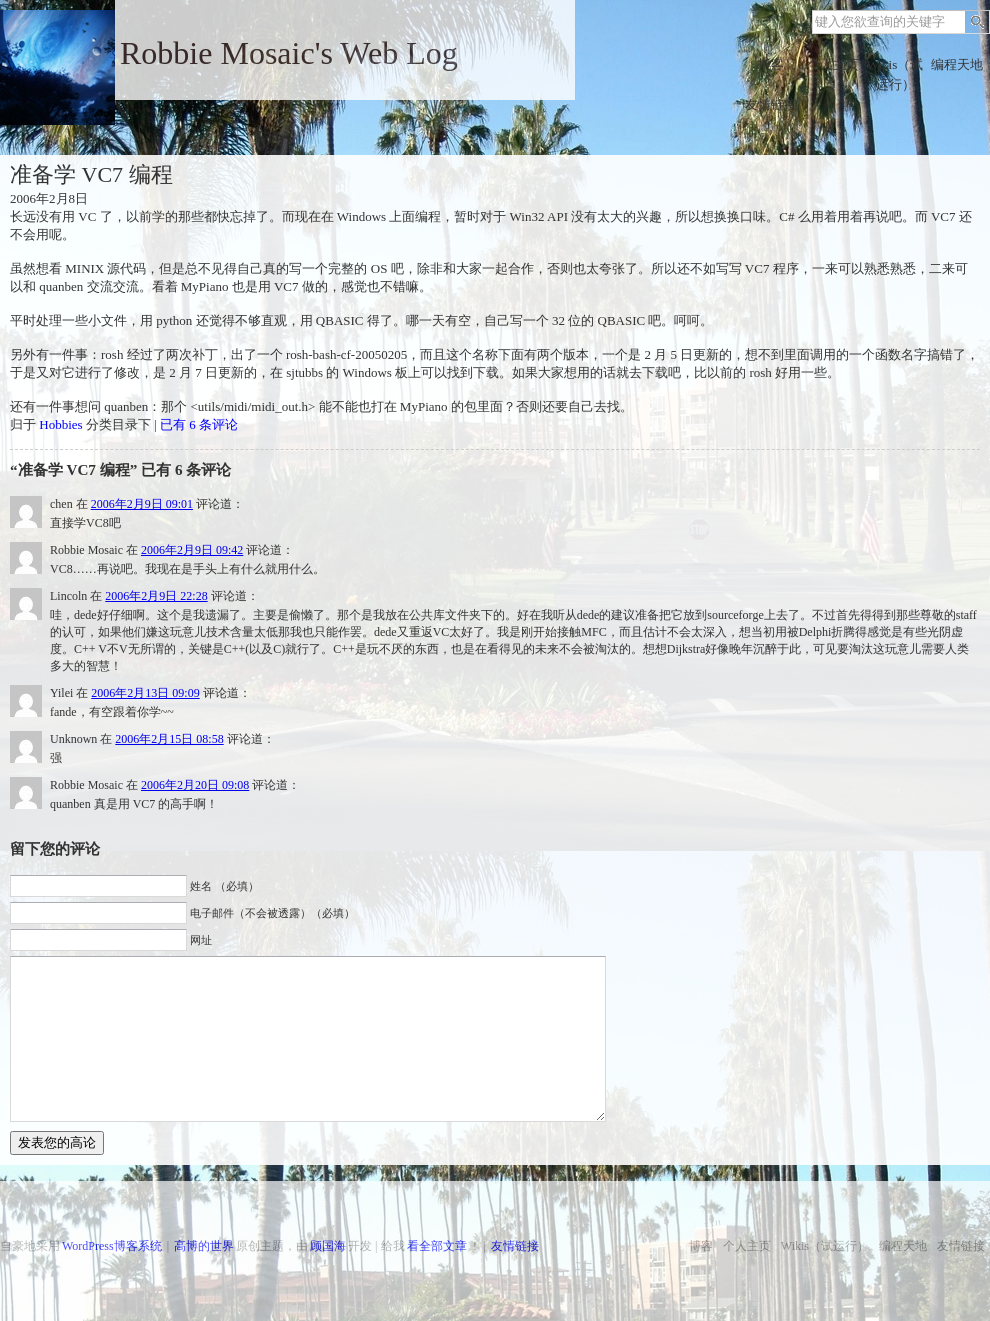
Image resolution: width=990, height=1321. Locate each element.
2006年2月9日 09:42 (192, 550)
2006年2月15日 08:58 (169, 739)
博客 (771, 64)
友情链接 (771, 104)
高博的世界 (204, 1246)
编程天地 (957, 64)
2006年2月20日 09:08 (195, 785)
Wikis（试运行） (895, 74)
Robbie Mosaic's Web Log (289, 53)
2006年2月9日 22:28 (156, 596)
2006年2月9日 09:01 (142, 504)
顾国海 (328, 1246)
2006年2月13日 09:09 (145, 693)
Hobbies (60, 424)
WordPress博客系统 (112, 1246)
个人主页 (833, 64)
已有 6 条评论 (199, 424)
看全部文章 (437, 1246)
